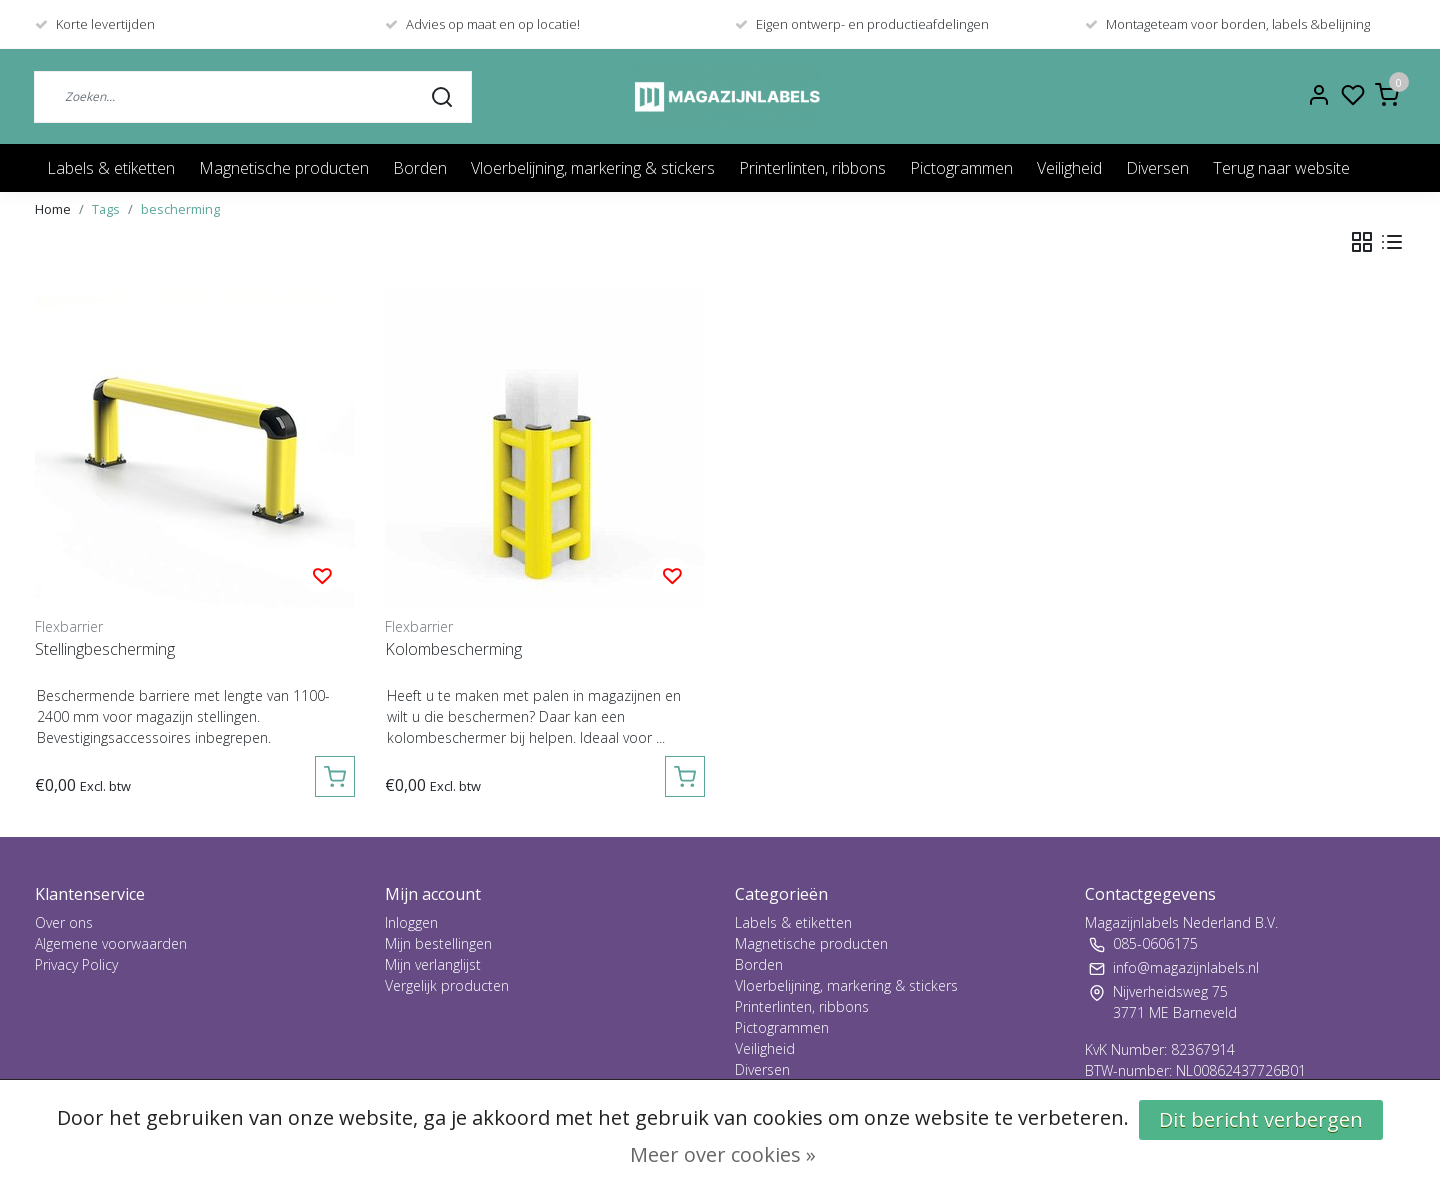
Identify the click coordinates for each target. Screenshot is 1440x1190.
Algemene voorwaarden (111, 943)
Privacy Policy (76, 964)
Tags (106, 209)
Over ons (64, 922)
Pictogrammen (961, 168)
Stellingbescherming (105, 649)
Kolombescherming (453, 649)
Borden (420, 168)
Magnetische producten (284, 168)
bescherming (180, 209)
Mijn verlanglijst (433, 964)
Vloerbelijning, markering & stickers (593, 168)
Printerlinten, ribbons (812, 168)
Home (53, 209)
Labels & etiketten (111, 168)
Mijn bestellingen (438, 943)
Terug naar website (1281, 168)
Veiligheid (1069, 168)
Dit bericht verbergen (1261, 1119)
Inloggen (411, 922)
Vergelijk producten (447, 985)
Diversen (1157, 168)
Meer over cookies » (723, 1154)
